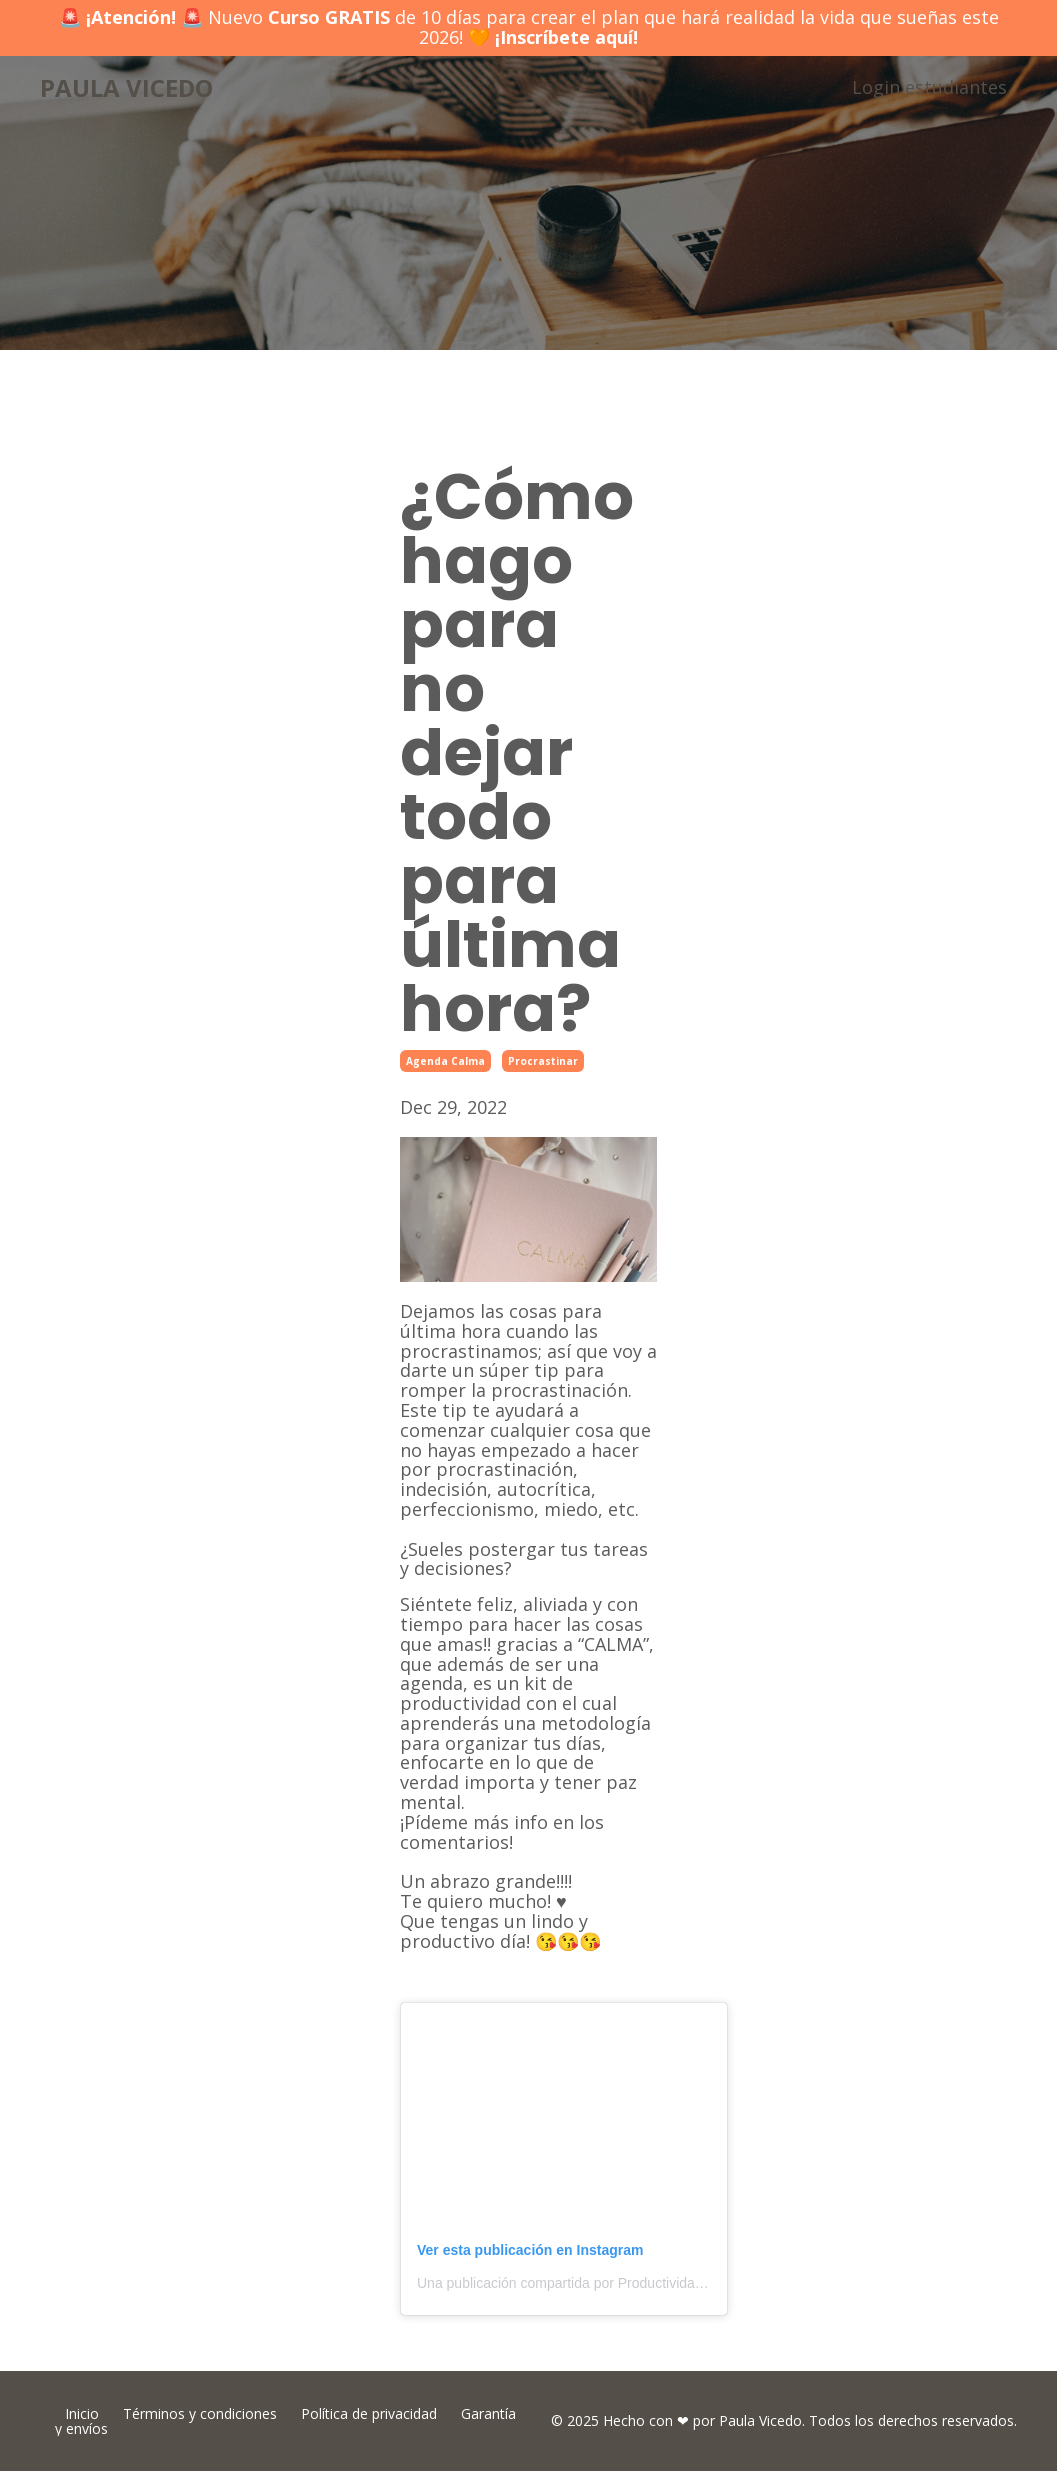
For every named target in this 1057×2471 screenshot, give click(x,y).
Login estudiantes (929, 87)
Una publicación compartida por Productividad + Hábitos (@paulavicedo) (642, 2283)
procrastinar (543, 1061)
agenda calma (445, 1061)
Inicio (82, 2413)
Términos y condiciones (200, 2413)
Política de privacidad (369, 2413)
